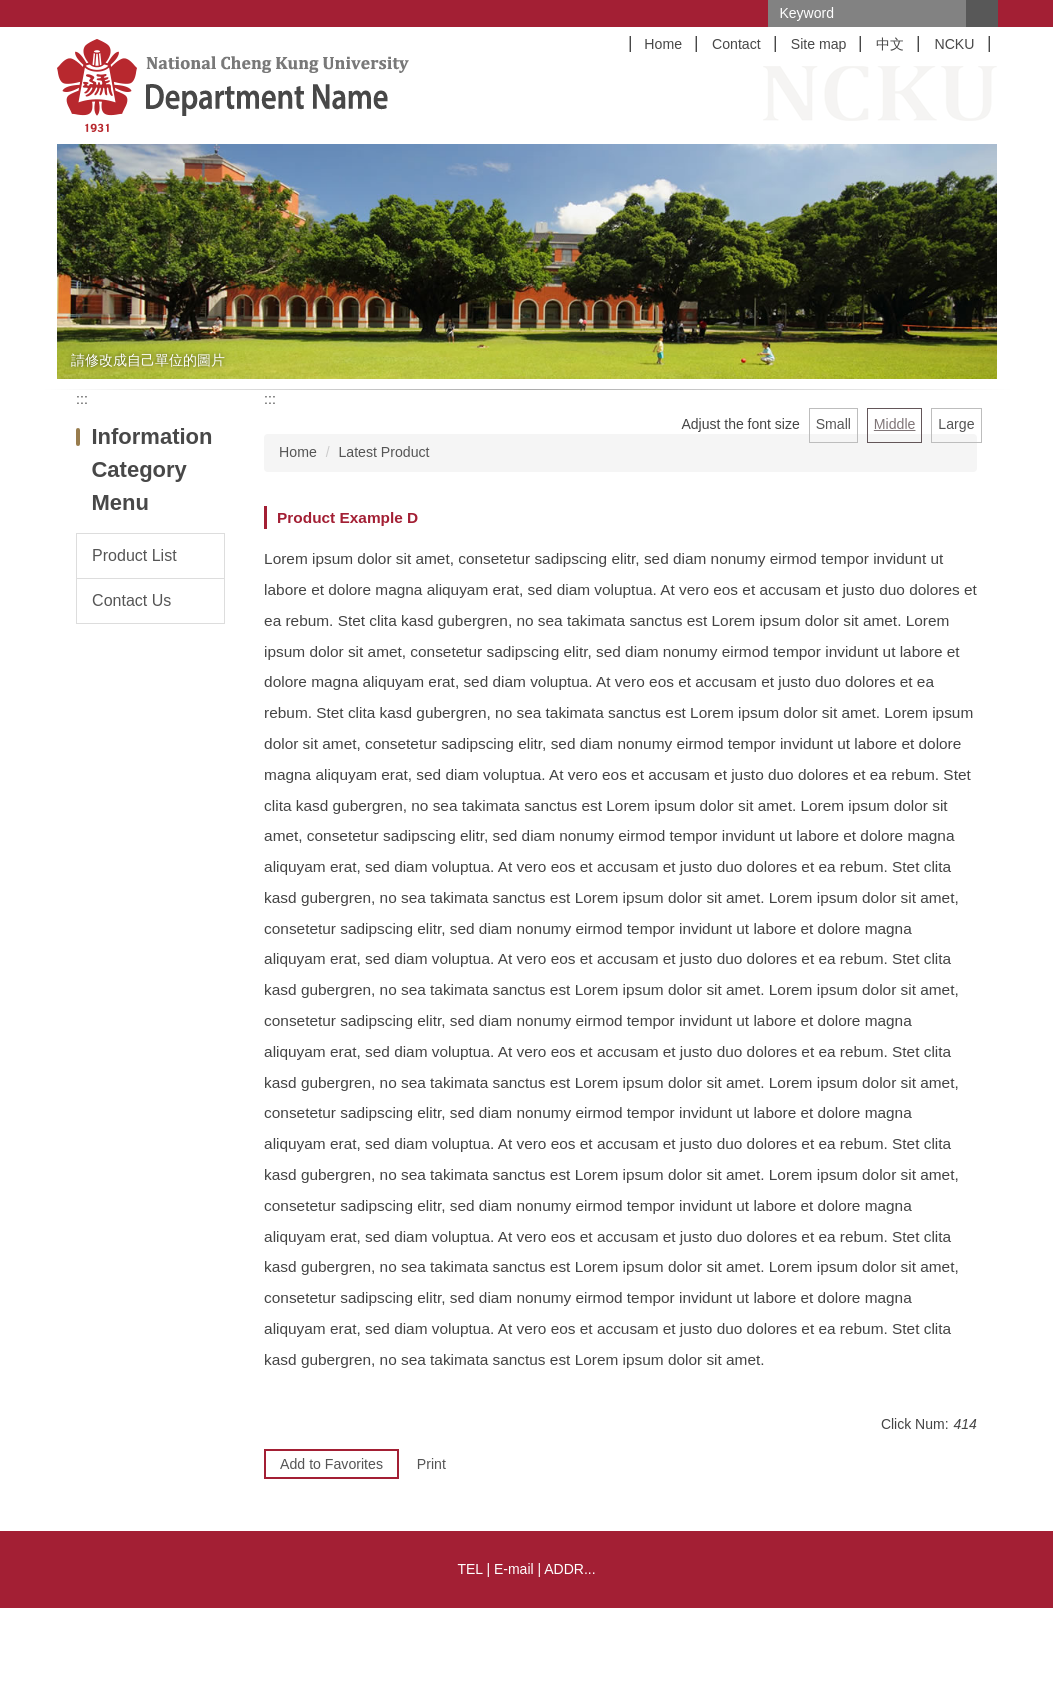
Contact (736, 44)
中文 (890, 44)
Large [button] (956, 424)
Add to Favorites (331, 1464)
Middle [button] (895, 424)
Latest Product (383, 452)
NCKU (954, 44)
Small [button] (833, 424)
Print (431, 1464)
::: (82, 399)
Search (982, 13)
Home (663, 44)
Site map (819, 44)
